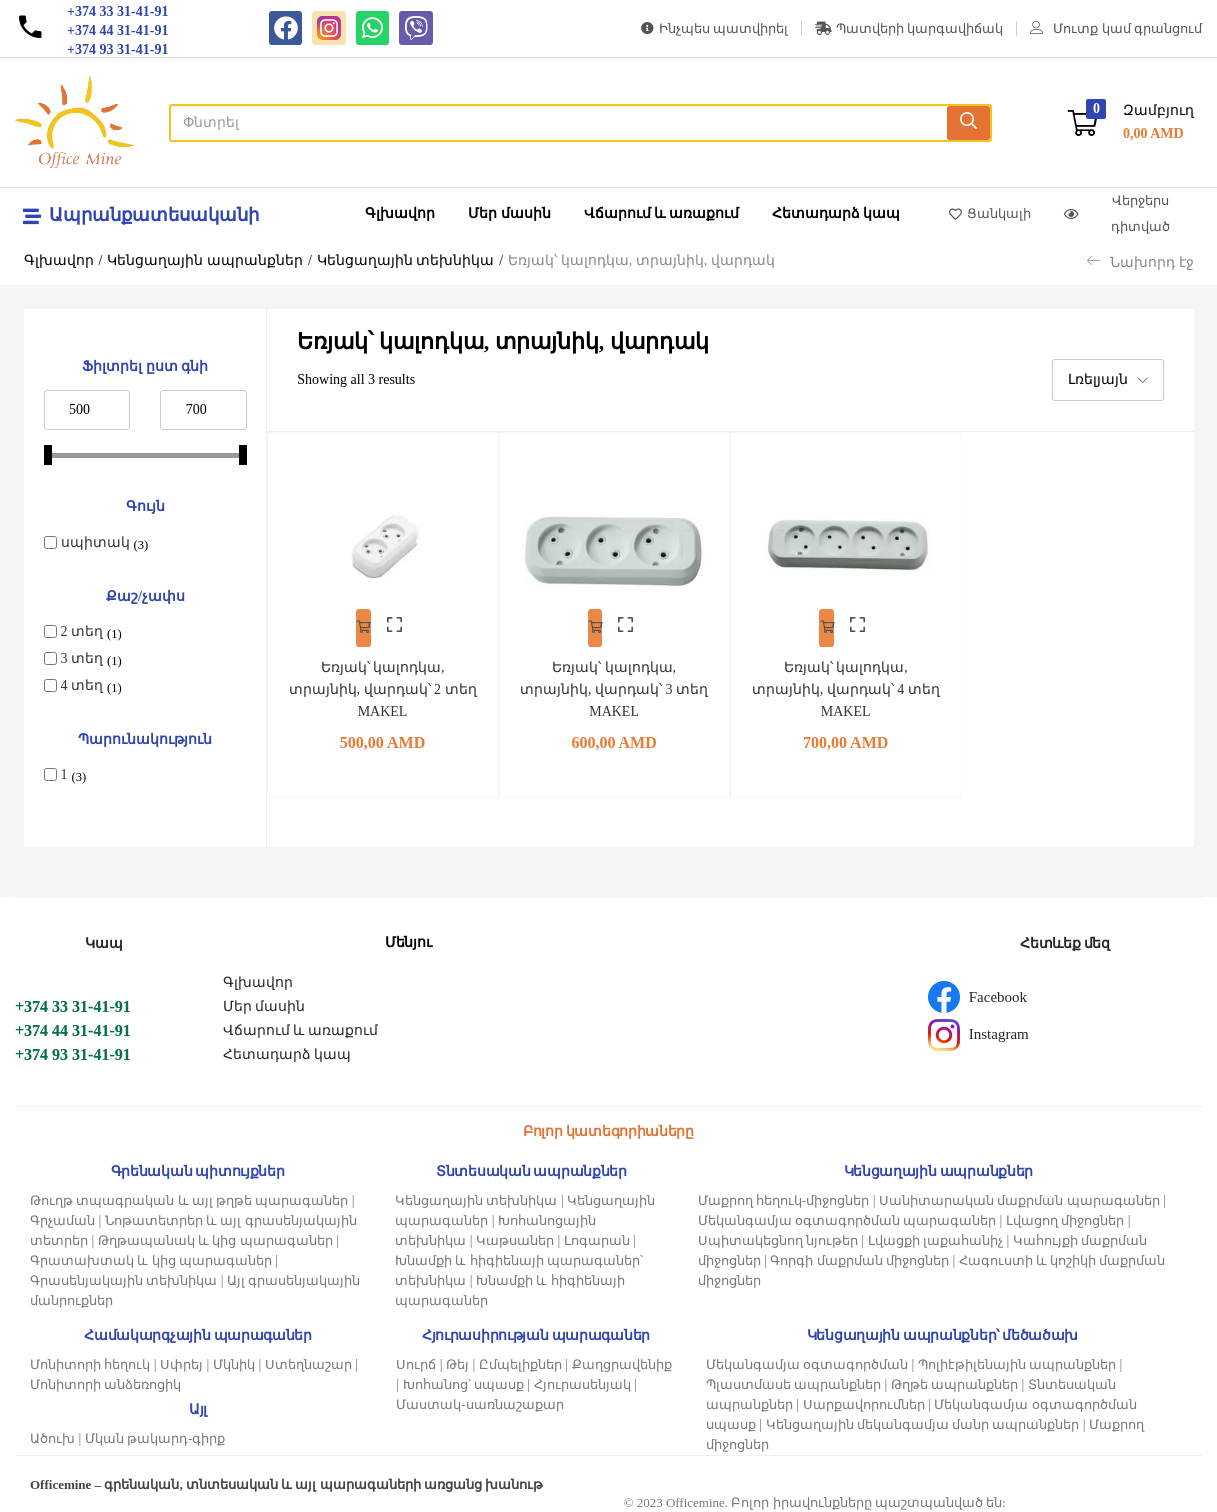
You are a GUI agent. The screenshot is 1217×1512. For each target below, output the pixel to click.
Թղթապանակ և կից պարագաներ (215, 1235)
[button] (1131, 122)
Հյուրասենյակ (582, 1379)
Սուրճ (416, 1359)
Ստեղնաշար (308, 1359)
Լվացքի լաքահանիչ (935, 1235)
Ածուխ (52, 1433)
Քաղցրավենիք (622, 1359)
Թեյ (457, 1359)
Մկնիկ (234, 1359)
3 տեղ (82, 658)
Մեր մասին (509, 213)
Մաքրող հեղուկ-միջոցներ (784, 1195)
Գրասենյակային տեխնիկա (123, 1275)
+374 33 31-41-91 (73, 1001)
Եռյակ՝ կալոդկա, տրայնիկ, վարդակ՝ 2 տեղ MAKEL (382, 676)
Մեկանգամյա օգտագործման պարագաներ (847, 1215)
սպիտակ (95, 542)
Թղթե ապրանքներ (954, 1379)
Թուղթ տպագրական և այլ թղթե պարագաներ (189, 1195)
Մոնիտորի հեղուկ (90, 1359)
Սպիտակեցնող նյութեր (778, 1235)
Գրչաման (62, 1215)
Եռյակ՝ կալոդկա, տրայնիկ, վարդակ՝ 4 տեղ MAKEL (845, 676)
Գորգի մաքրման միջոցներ (859, 1255)
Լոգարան (597, 1235)
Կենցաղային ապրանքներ (205, 260)
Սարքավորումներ (864, 1399)
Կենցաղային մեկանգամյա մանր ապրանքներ (923, 1419)
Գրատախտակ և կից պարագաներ (151, 1255)
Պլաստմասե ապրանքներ (793, 1379)
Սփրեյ (181, 1359)
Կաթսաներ (515, 1235)
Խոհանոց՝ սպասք (463, 1379)
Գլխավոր (400, 213)
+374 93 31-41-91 (73, 1049)
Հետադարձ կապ (836, 213)
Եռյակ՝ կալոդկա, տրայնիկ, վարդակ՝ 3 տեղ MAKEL (614, 676)
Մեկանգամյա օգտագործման (807, 1359)
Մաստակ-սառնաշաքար (479, 1399)
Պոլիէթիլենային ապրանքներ (1017, 1359)
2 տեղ (82, 631)
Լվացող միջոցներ (1065, 1215)
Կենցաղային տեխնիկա (406, 260)
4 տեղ (82, 685)
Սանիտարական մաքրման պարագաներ (1019, 1195)
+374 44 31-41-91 (73, 1025)
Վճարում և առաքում (661, 213)
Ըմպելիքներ (520, 1359)
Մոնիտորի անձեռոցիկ (105, 1379)
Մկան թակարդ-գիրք (155, 1433)
